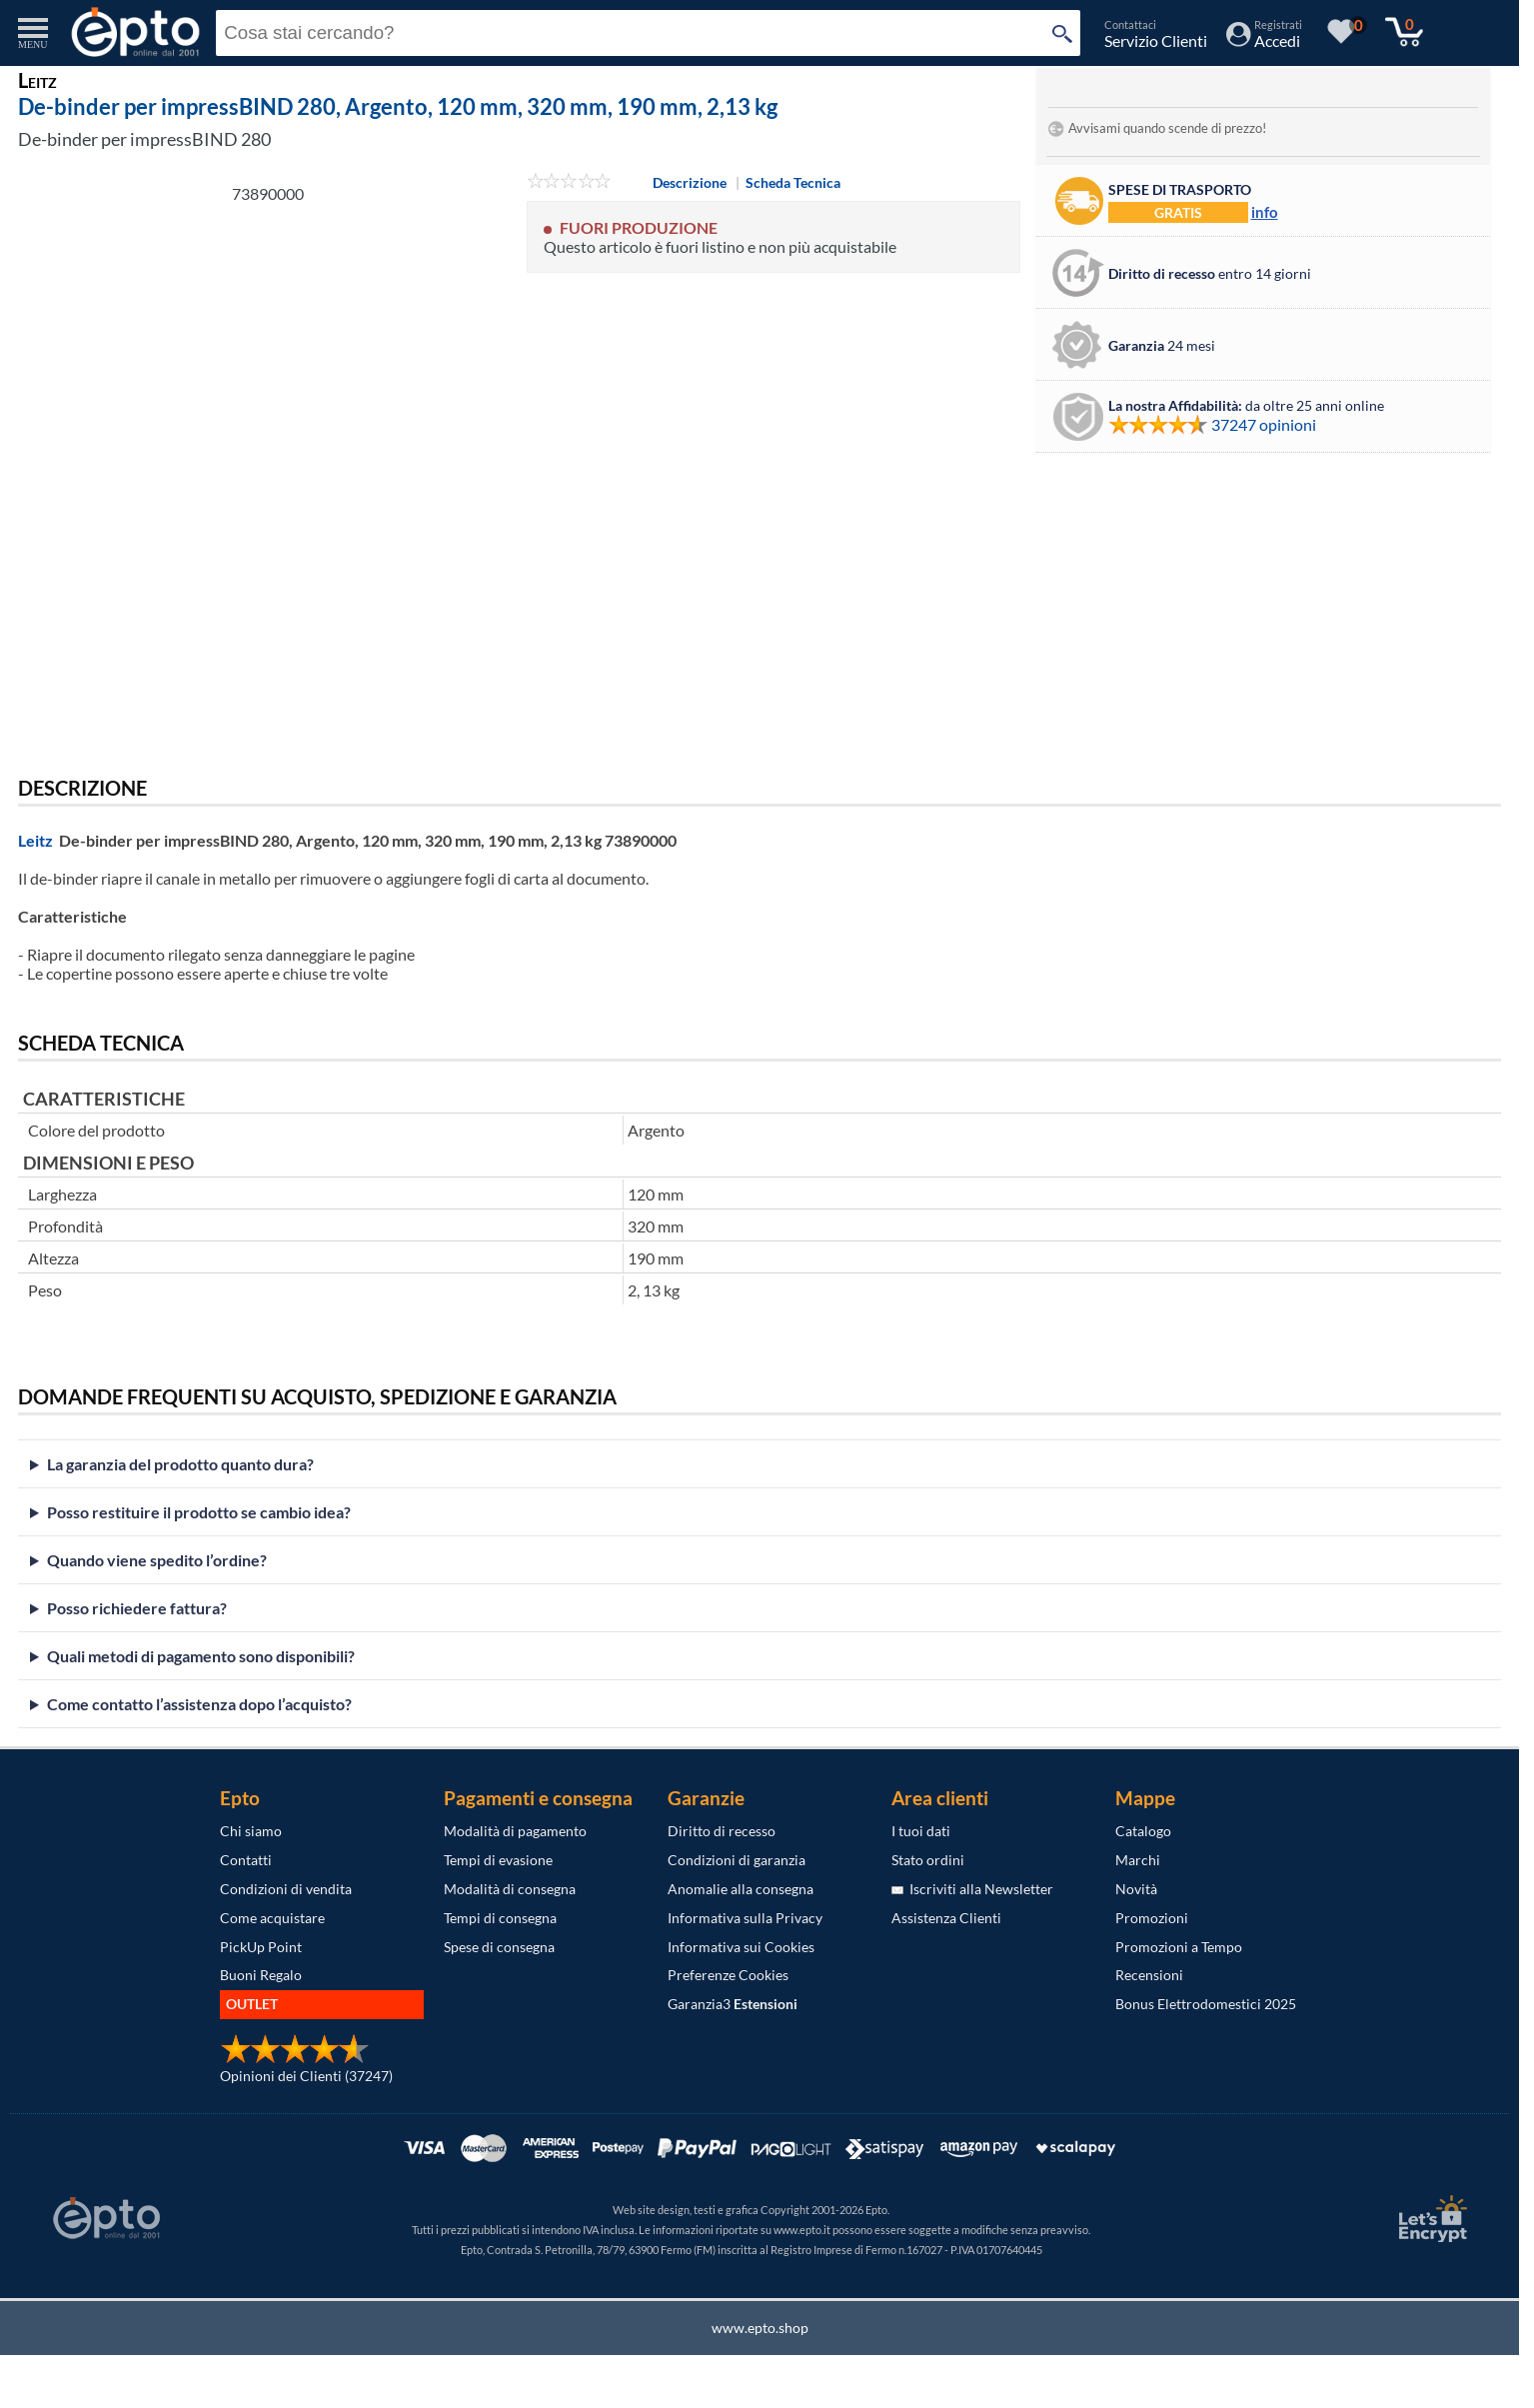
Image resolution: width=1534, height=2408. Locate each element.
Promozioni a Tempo (1178, 1946)
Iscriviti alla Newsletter (972, 1888)
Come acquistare (272, 1917)
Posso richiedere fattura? (137, 1607)
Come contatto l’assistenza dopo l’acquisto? (199, 1703)
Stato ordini (927, 1859)
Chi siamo (251, 1830)
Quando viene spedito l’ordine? (157, 1559)
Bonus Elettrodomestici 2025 (1205, 2003)
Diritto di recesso (721, 1830)
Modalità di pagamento (515, 1830)
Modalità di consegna (510, 1888)
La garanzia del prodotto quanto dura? (180, 1463)
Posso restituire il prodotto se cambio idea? (199, 1511)
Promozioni (1151, 1917)
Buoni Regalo (261, 1974)
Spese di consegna (499, 1946)
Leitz (35, 840)
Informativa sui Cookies (741, 1946)
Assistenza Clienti (946, 1917)
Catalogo (1143, 1830)
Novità (1136, 1888)
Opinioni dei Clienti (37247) (306, 2075)
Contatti (246, 1859)
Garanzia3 (732, 2003)
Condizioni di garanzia (736, 1859)
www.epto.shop (760, 2327)
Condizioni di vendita (286, 1888)
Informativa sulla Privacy (745, 1917)
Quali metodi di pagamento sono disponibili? (201, 1655)
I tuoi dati (920, 1830)
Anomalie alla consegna (740, 1888)
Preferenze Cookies (728, 1974)
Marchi (1137, 1859)
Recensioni (1149, 1974)
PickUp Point (261, 1946)
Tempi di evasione (498, 1859)
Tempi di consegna (500, 1917)
